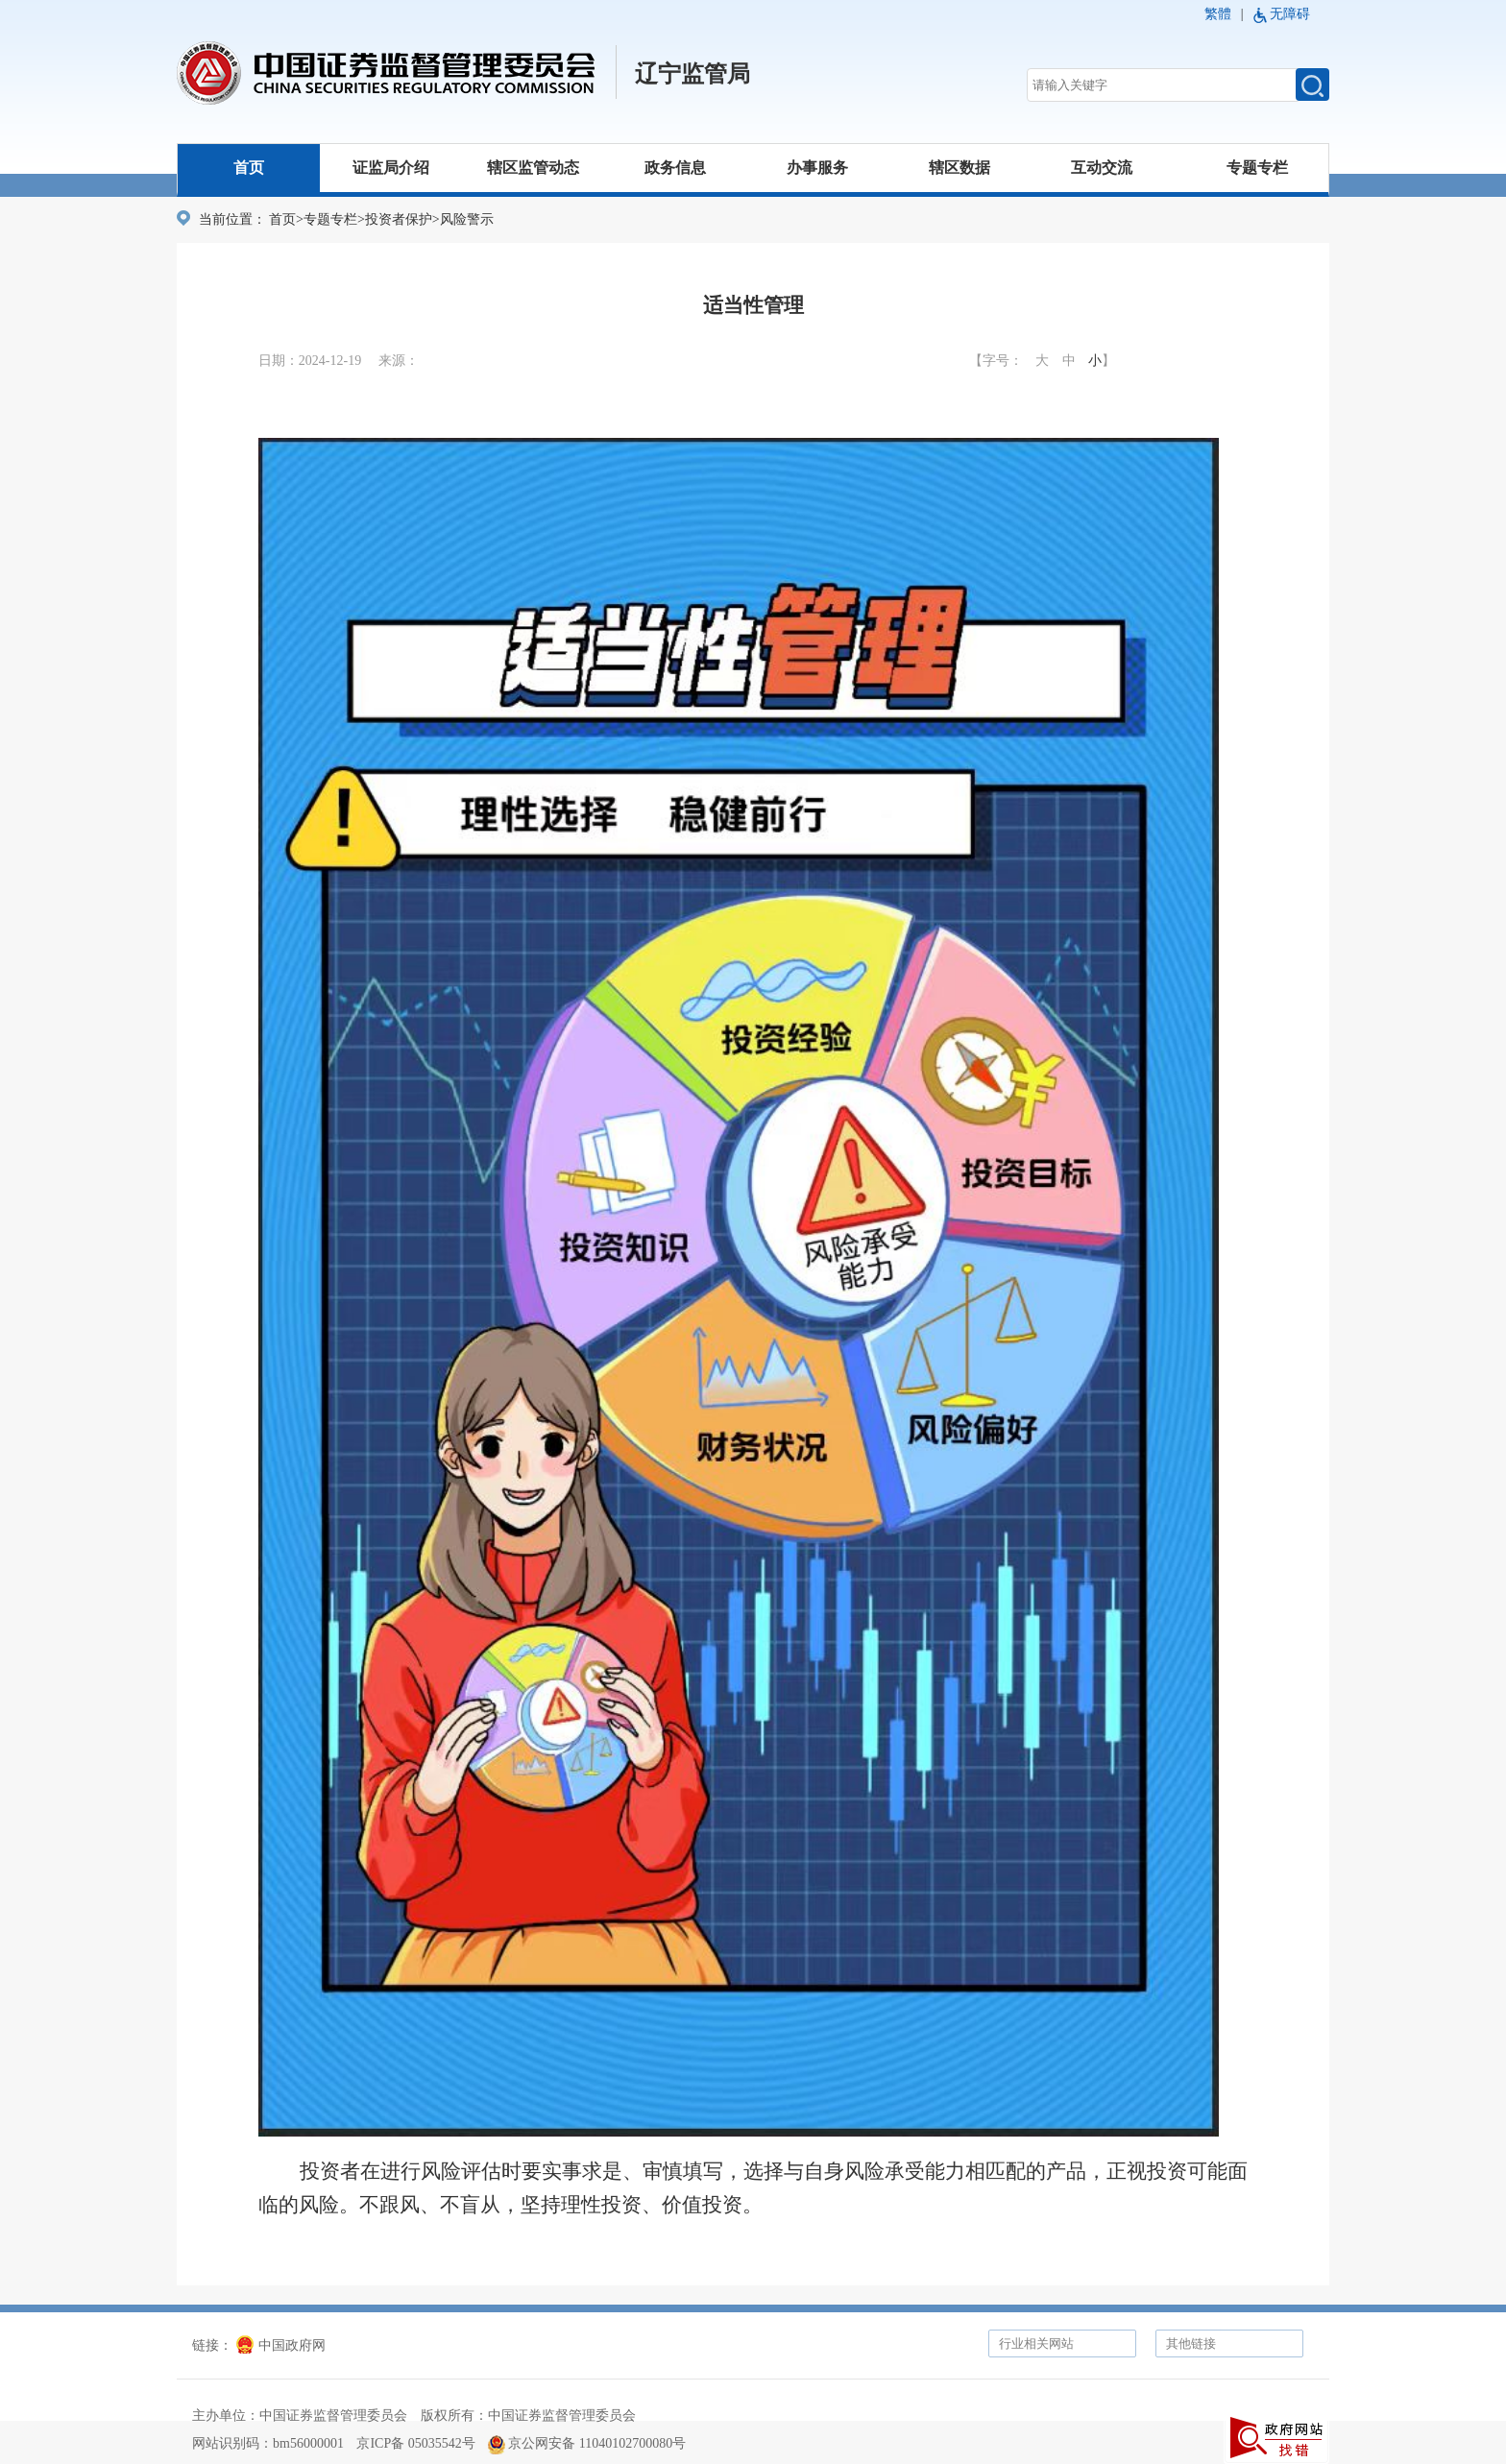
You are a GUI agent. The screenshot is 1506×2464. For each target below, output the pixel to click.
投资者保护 (398, 219)
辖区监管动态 (533, 167)
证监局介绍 (390, 167)
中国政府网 (281, 2345)
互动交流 (1101, 167)
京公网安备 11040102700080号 (587, 2443)
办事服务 (817, 167)
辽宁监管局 (692, 73)
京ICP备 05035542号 (415, 2443)
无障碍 (1290, 14)
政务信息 (675, 167)
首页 (248, 167)
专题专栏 (1257, 167)
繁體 (1217, 14)
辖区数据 (959, 167)
